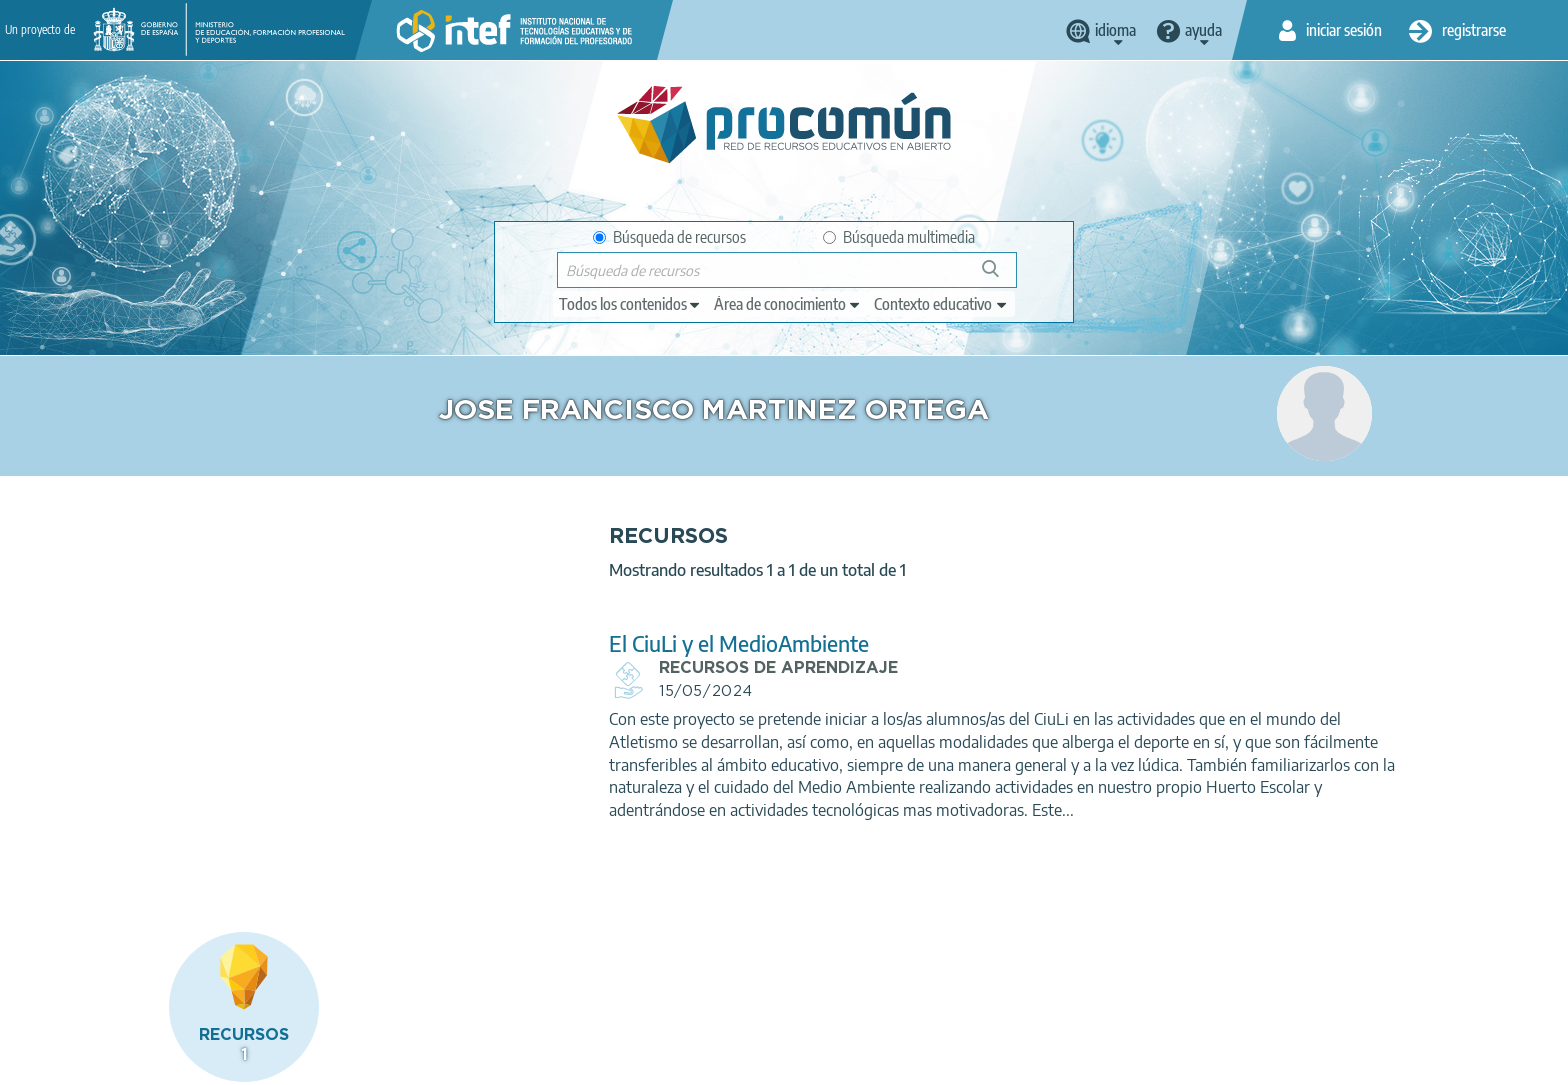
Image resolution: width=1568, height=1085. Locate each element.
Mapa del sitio (744, 1061)
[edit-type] (630, 304)
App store (661, 982)
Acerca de (145, 1061)
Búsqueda (1001, 276)
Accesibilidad (633, 1061)
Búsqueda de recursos (669, 237)
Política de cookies (510, 1061)
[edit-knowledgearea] (788, 304)
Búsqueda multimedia (899, 237)
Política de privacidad (361, 1061)
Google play (833, 982)
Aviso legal (236, 1061)
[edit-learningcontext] (941, 304)
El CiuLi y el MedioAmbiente (579, 643)
